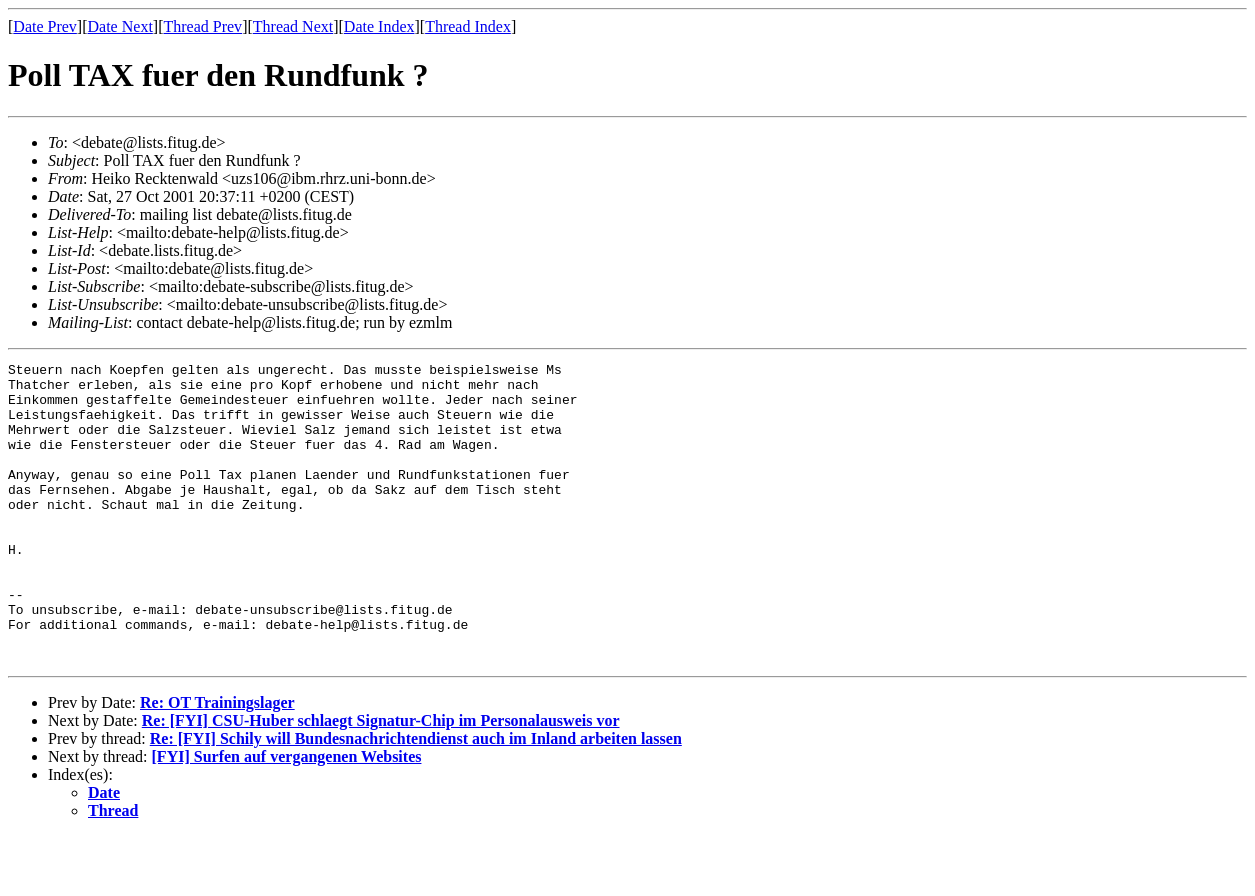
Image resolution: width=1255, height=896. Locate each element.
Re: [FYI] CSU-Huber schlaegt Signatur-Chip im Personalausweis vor (381, 780)
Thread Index (468, 26)
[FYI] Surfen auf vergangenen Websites (287, 816)
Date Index (379, 26)
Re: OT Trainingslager (217, 762)
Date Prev (45, 26)
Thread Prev (202, 26)
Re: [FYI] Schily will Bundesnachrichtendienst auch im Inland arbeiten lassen (416, 798)
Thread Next (293, 26)
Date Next (120, 26)
